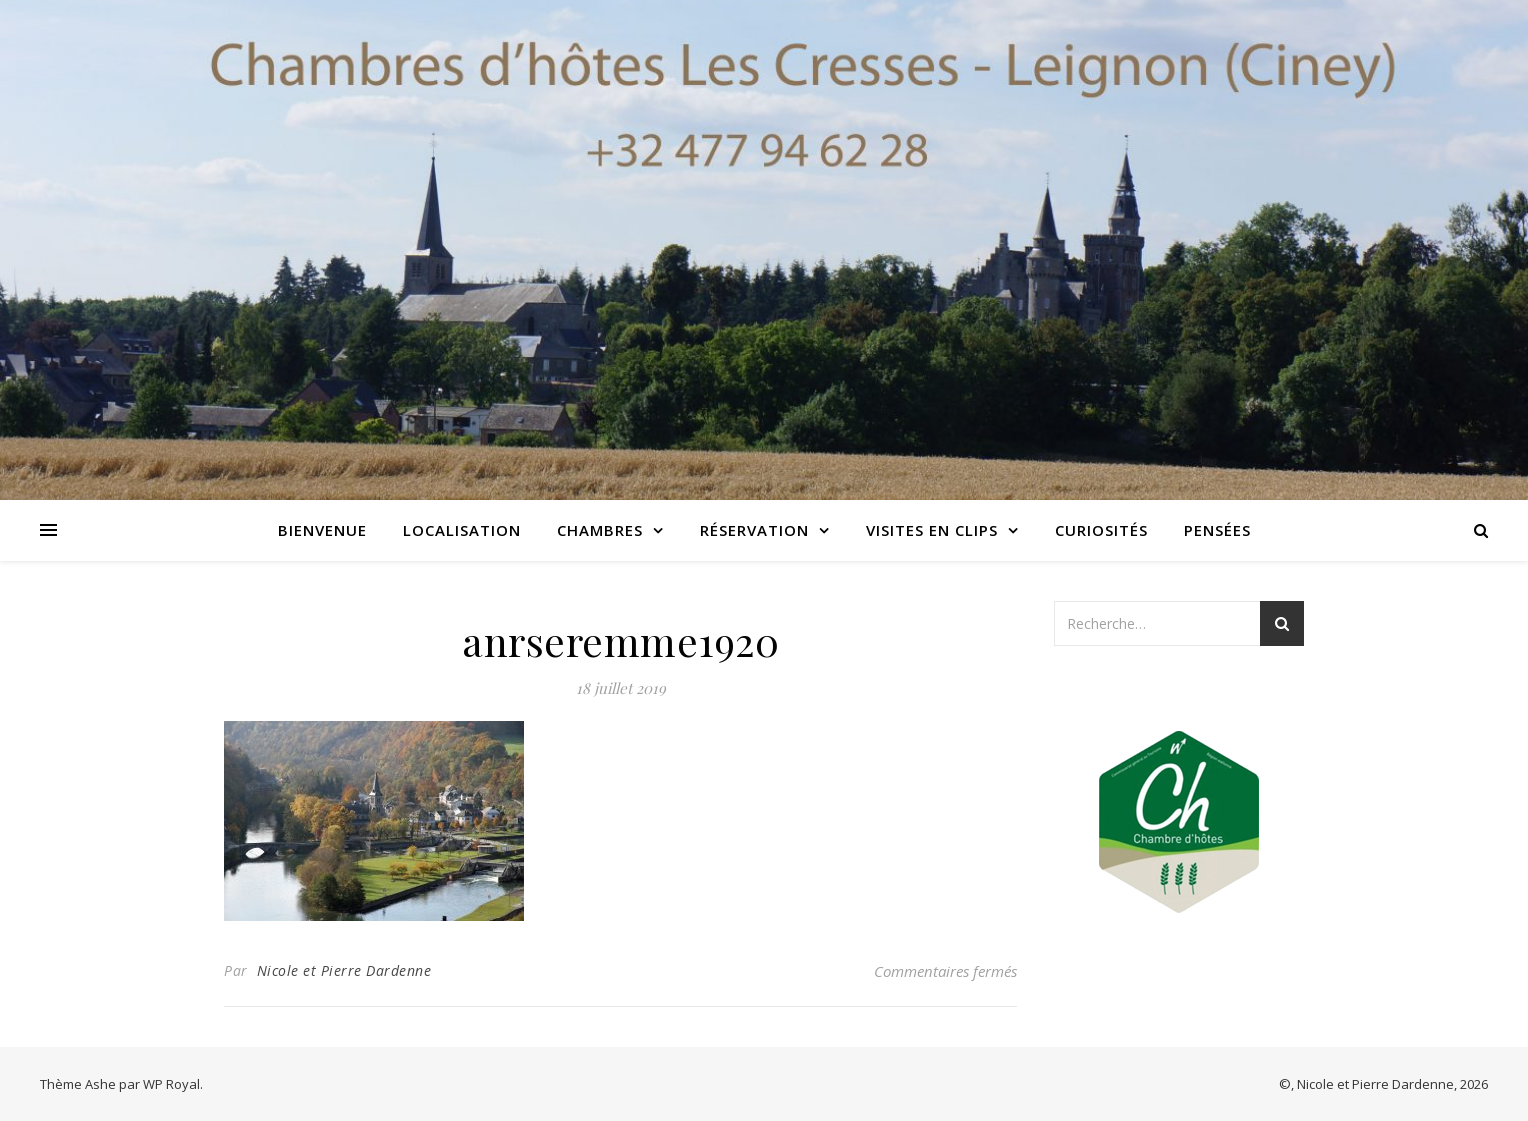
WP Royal (171, 1084)
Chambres (600, 530)
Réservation (754, 530)
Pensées (1217, 530)
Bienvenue (322, 530)
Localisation (462, 530)
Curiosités (1101, 530)
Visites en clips (932, 530)
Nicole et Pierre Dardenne (344, 970)
